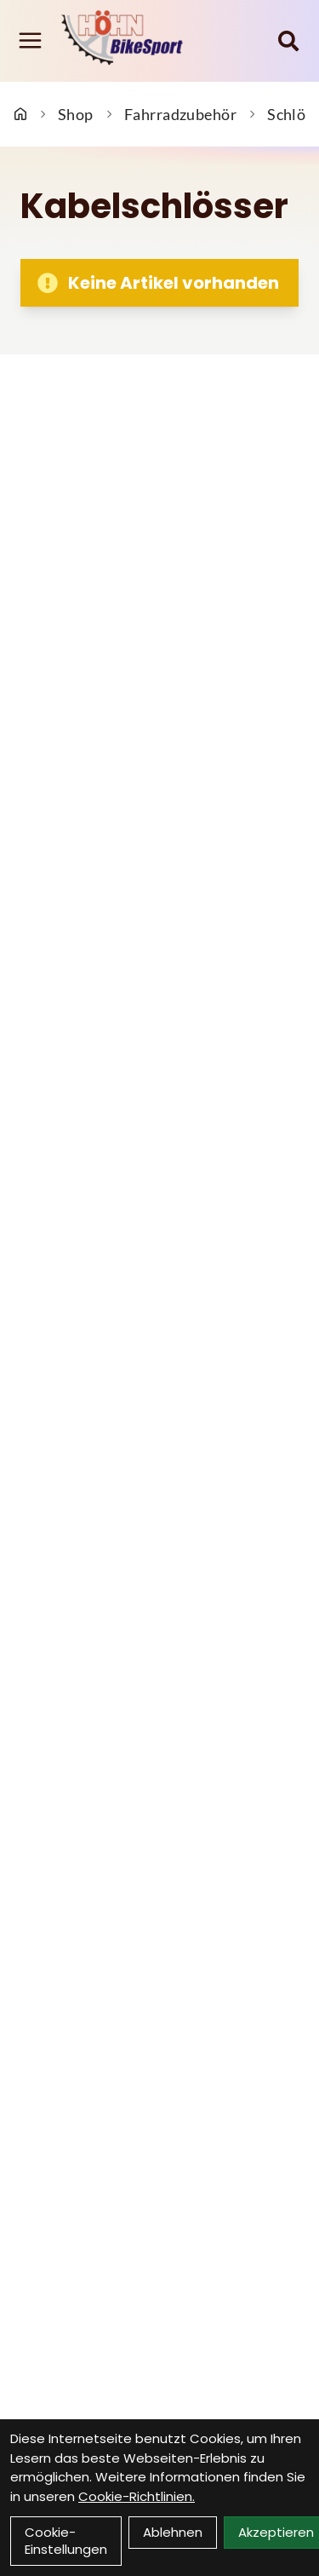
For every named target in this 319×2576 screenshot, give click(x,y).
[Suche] (288, 40)
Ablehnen (172, 2532)
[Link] (30, 40)
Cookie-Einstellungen (66, 2540)
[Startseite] (20, 114)
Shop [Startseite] (76, 114)
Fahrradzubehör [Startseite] (180, 114)
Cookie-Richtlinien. (136, 2496)
